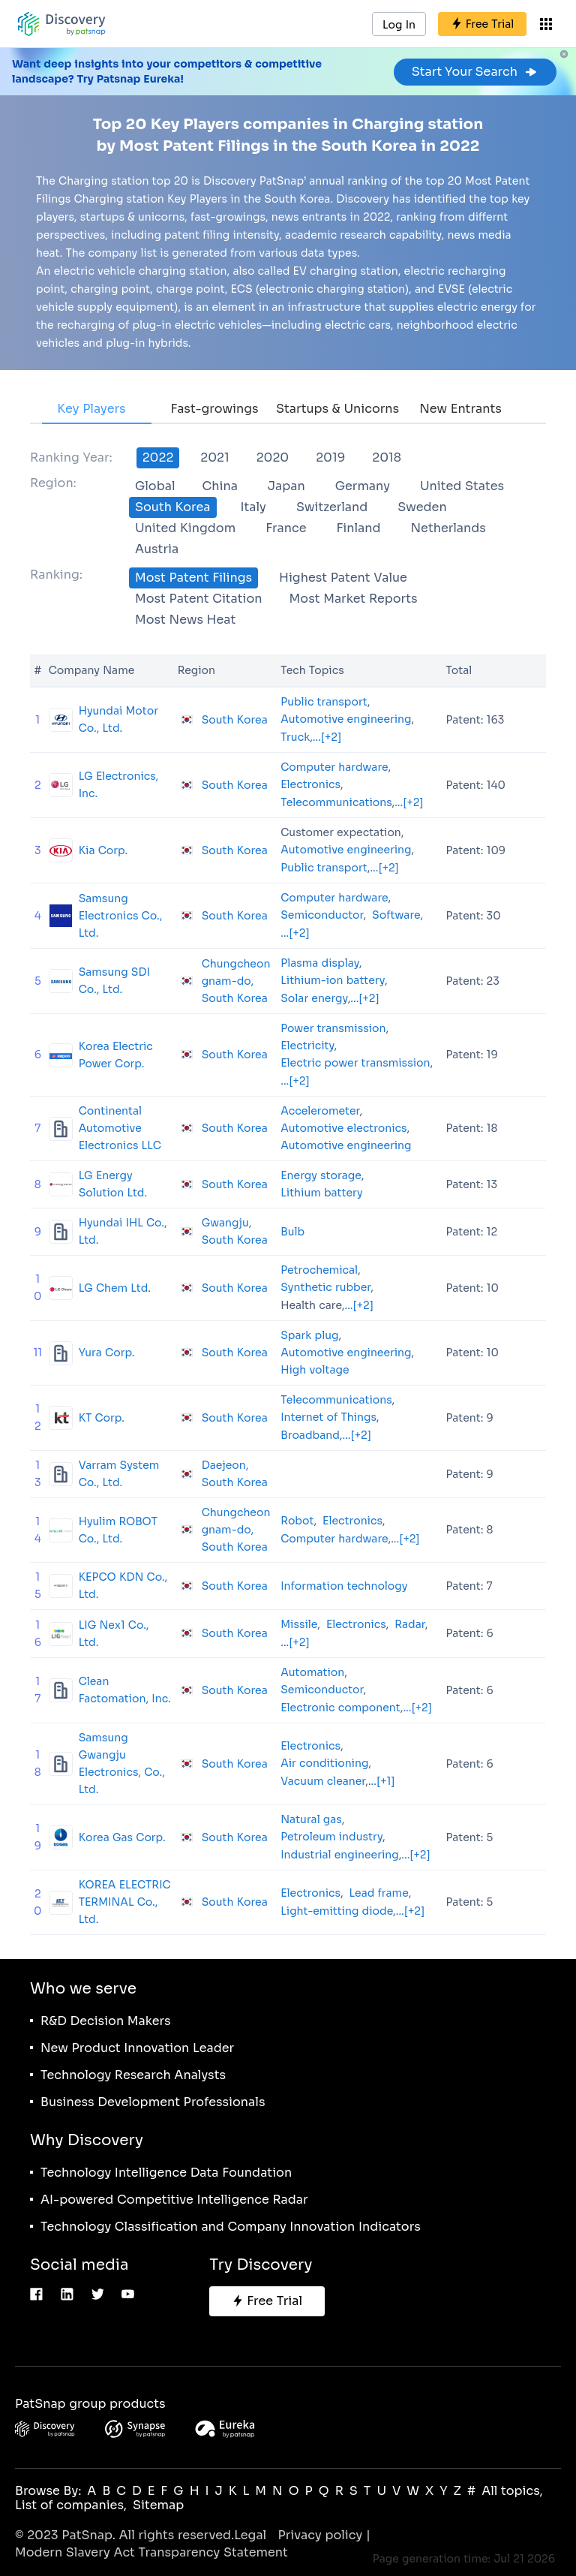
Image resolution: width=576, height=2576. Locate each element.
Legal (250, 2535)
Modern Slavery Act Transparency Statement (151, 2552)
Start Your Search (475, 72)
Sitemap (158, 2505)
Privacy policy (320, 2535)
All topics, (512, 2491)
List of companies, (71, 2505)
